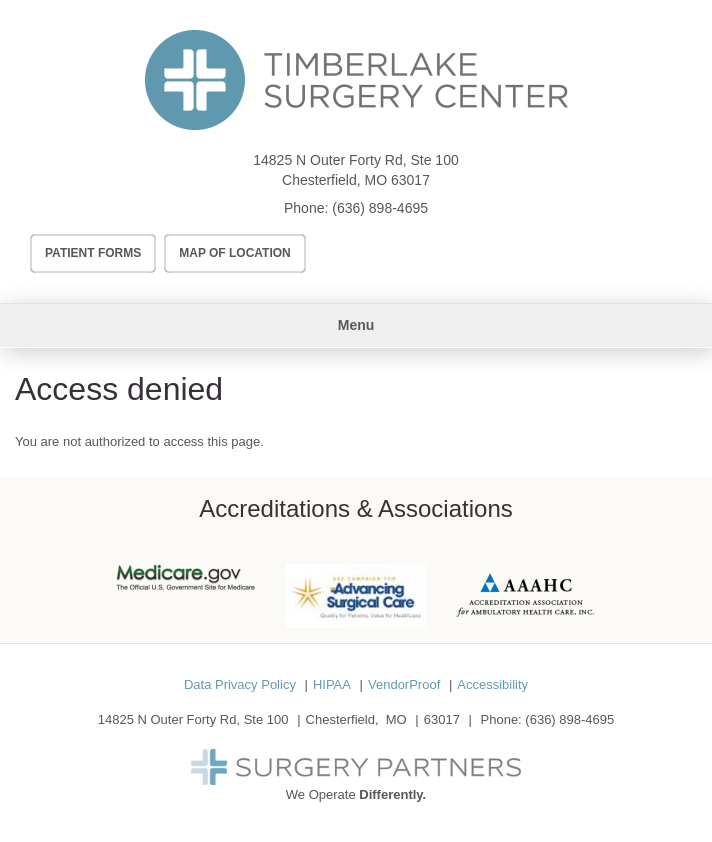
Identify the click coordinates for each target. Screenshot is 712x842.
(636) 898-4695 (380, 208)
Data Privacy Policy (240, 684)
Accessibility (492, 684)
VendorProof (404, 684)
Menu (356, 325)
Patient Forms (93, 253)
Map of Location (235, 253)
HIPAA (332, 684)
